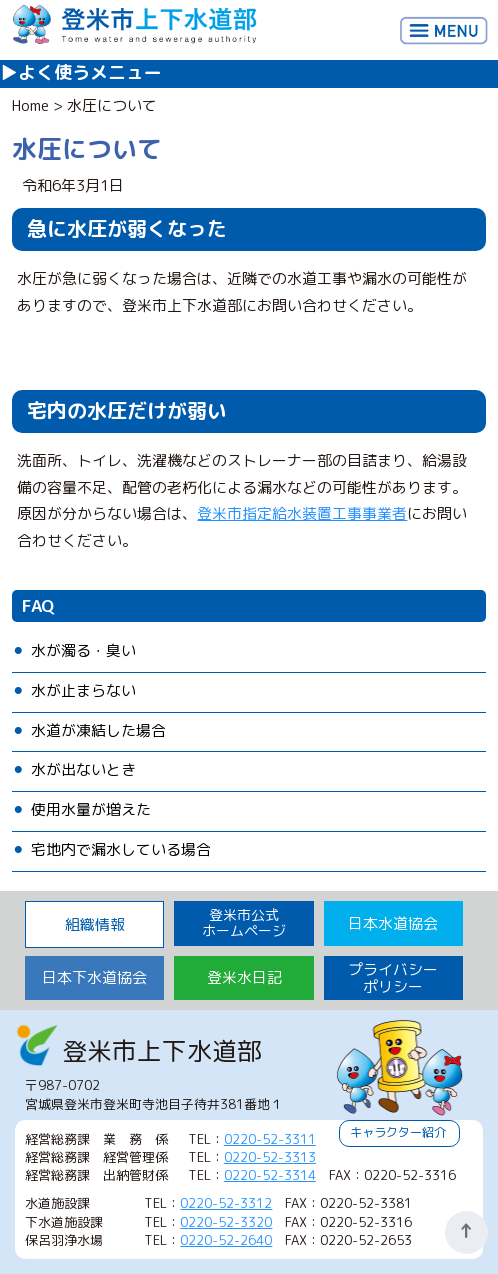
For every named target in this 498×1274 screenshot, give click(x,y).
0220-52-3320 (226, 1222)
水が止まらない (83, 690)
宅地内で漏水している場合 (121, 849)
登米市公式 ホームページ (244, 922)
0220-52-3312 (226, 1203)
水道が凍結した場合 (98, 730)
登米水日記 (244, 977)
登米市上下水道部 (134, 26)
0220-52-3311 (270, 1139)
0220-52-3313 (270, 1157)
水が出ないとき (83, 769)
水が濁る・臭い (83, 650)
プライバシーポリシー (393, 978)
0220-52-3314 (270, 1175)
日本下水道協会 (94, 977)
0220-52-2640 (226, 1240)
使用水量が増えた (91, 809)
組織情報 (95, 924)
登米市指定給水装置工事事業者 (302, 513)
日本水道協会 (393, 923)
